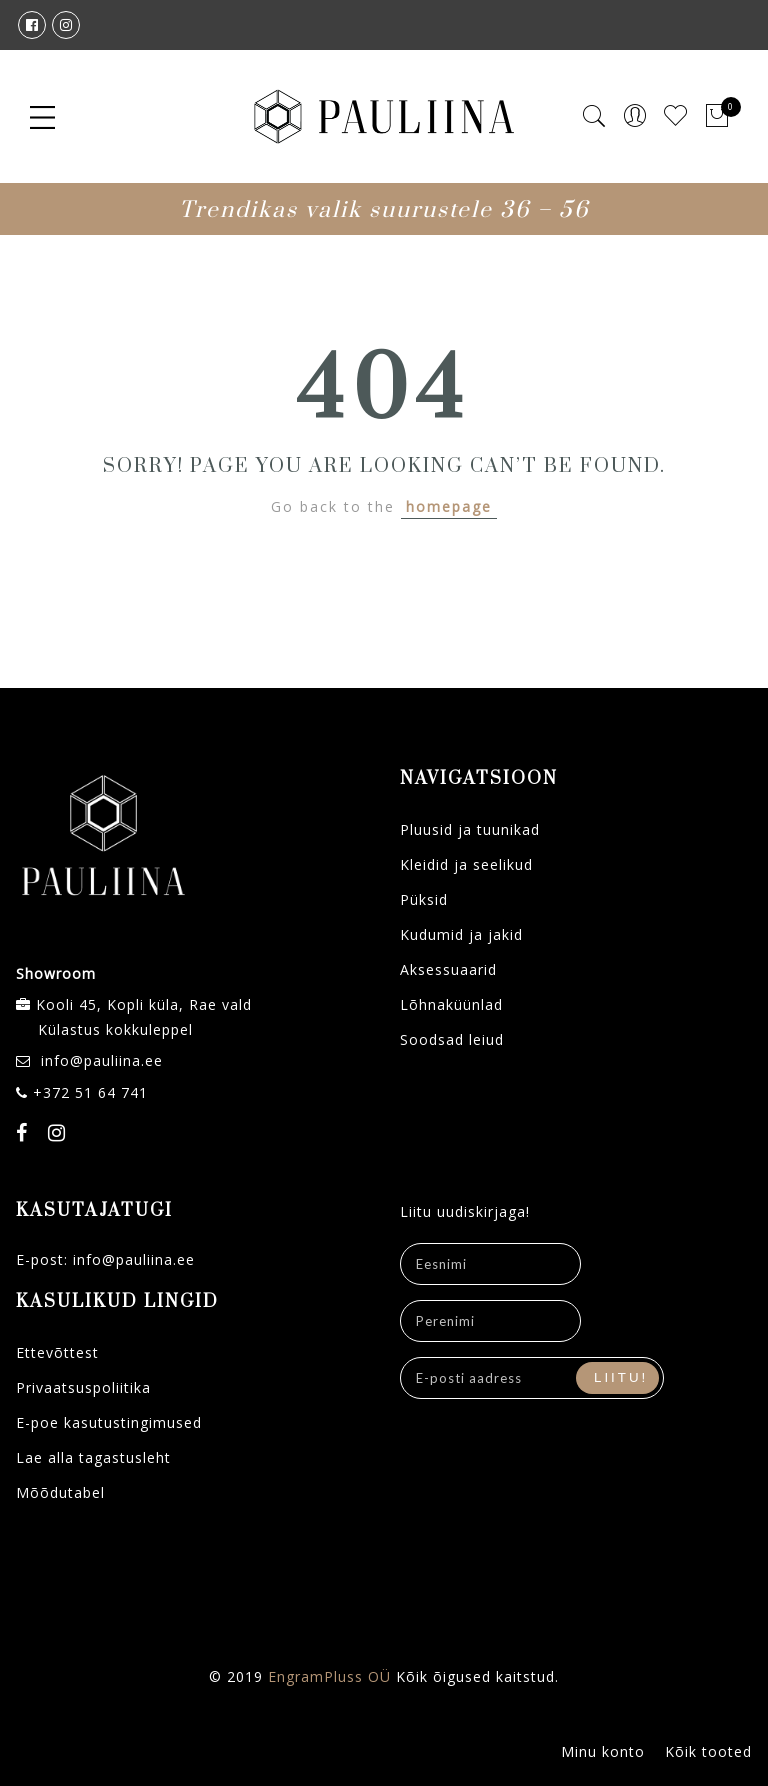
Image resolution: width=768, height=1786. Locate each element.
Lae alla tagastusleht (93, 1457)
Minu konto (603, 1751)
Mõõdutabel (60, 1492)
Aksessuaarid (448, 969)
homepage (449, 506)
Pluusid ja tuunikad (470, 829)
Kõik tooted (708, 1751)
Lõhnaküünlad (451, 1004)
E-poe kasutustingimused (109, 1422)
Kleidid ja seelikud (466, 864)
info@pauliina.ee (102, 1060)
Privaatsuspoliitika (83, 1387)
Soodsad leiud (452, 1039)
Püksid (424, 899)
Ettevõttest (57, 1352)
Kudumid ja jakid (461, 934)
